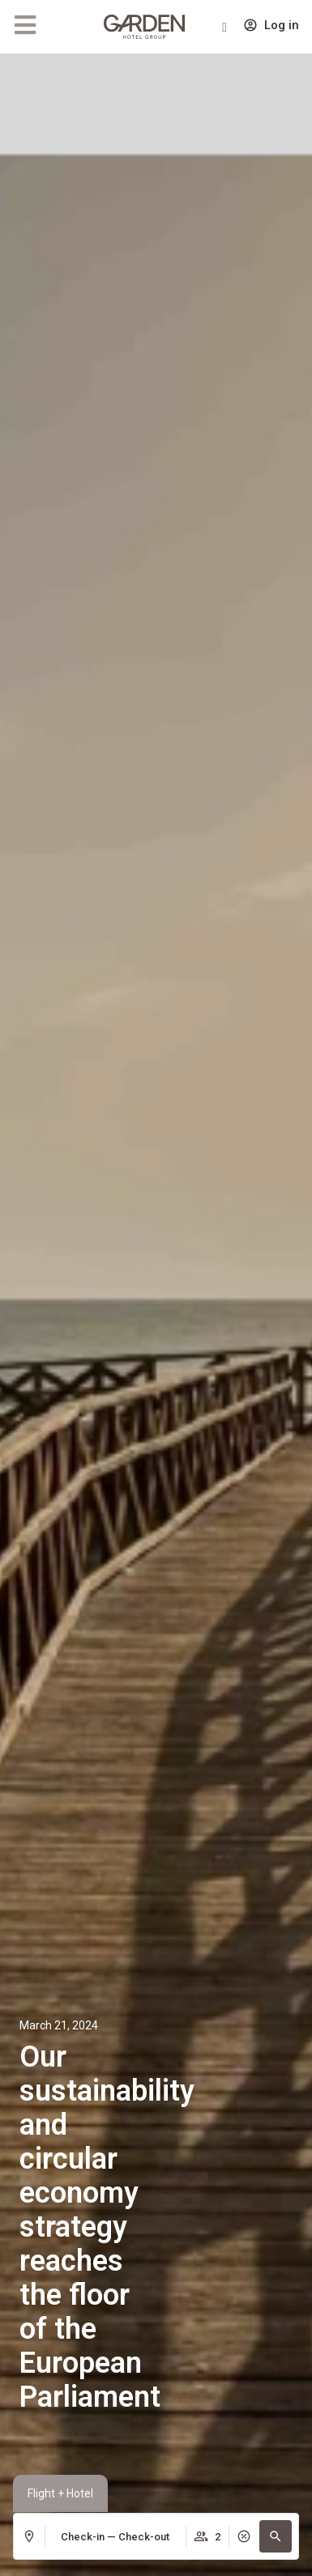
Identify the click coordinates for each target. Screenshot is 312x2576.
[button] (275, 2536)
